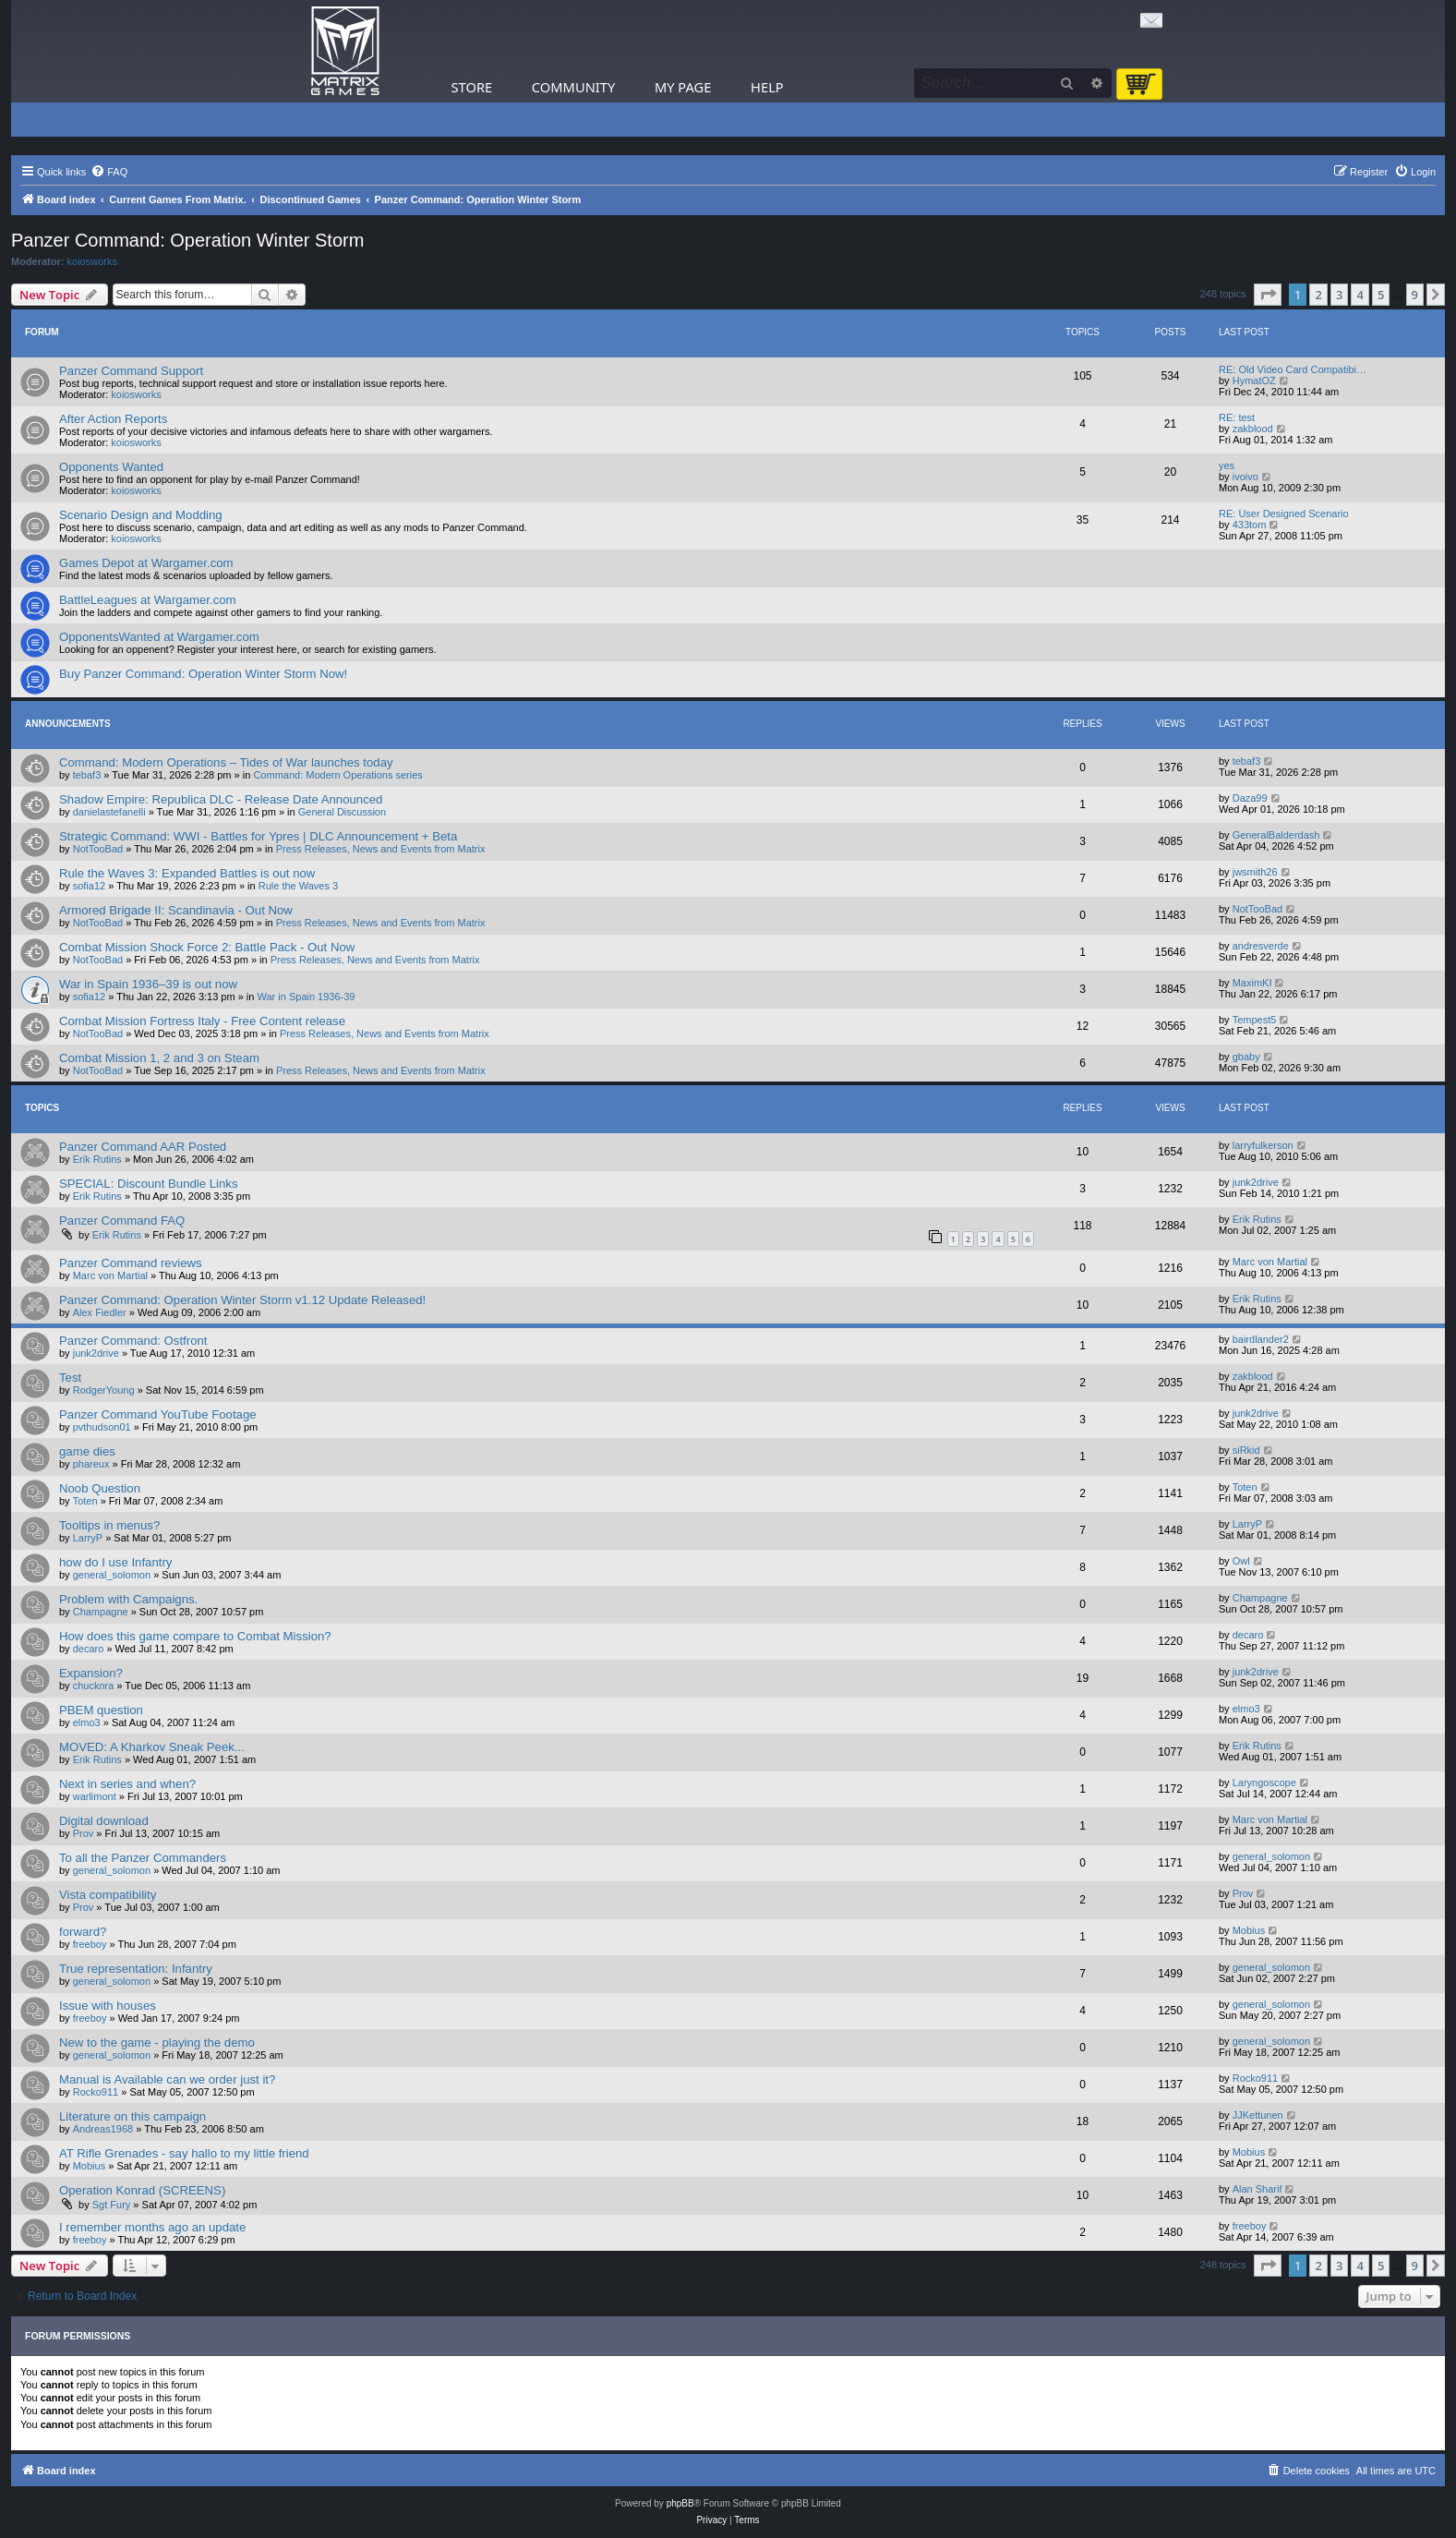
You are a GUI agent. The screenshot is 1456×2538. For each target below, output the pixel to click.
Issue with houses (107, 2005)
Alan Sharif (1257, 2188)
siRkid (1246, 1450)
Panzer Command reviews (130, 1263)
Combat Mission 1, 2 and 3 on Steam (159, 1058)
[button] (1268, 295)
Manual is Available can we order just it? (167, 2079)
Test (70, 1377)
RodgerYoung (104, 1390)
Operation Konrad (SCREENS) (142, 2190)
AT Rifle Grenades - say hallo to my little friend (184, 2153)
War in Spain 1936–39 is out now (148, 984)
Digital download (104, 1821)
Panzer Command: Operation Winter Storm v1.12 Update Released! (242, 1300)
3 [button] (1339, 294)
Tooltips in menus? (109, 1525)
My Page (683, 87)
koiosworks (92, 261)
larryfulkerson (1263, 1145)
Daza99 (1250, 798)
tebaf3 (87, 774)
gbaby (1246, 1056)
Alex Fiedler (99, 1312)
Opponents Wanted (111, 467)
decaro (88, 1648)
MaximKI (1252, 982)
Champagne (100, 1611)
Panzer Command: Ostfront (133, 1341)
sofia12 (89, 885)
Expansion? (91, 1673)
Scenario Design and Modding (141, 515)
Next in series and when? (127, 1784)
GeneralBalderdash (1276, 834)
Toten (85, 1500)
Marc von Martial (110, 1275)
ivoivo (1245, 476)
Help (767, 87)
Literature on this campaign (132, 2116)
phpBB (680, 2503)
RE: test (1237, 417)
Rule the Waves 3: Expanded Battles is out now (187, 873)
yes (1226, 465)
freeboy (90, 1944)
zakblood (1253, 428)
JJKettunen (1258, 2115)
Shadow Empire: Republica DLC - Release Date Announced (220, 799)
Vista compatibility (107, 1895)
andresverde (1261, 945)
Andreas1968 (103, 2128)
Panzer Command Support (131, 371)
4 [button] (1359, 294)
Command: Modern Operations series (337, 774)
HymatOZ (1254, 380)
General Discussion (342, 811)
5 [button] (1381, 294)
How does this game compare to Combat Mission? (195, 1636)
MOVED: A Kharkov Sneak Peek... (152, 1747)
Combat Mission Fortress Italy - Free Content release (202, 1021)
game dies (87, 1451)
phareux (91, 1463)
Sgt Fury (111, 2204)
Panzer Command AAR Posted (142, 1147)
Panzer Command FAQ (122, 1220)
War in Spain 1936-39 (306, 996)
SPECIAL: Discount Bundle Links (148, 1183)
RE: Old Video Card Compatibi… (1292, 369)
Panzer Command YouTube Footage (158, 1414)
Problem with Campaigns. (128, 1599)
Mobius (1249, 1930)
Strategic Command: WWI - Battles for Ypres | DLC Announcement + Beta (258, 836)
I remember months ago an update (152, 2227)
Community (573, 87)
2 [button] (1318, 294)
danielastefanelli (109, 811)
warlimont (94, 1796)
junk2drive (1256, 1182)
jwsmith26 (1255, 871)
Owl (1241, 1560)
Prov (83, 1833)
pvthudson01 (102, 1426)
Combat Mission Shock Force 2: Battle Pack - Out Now (207, 947)
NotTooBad (98, 848)
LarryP (87, 1537)
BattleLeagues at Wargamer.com (147, 600)
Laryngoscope (1264, 1782)
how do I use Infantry (115, 1562)
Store (472, 87)
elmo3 (87, 1722)
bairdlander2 (1261, 1339)
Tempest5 (1255, 1019)
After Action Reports (113, 419)
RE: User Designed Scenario (1284, 513)
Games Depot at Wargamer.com (146, 563)
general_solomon (111, 1574)
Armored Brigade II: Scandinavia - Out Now (176, 910)
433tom (1250, 524)
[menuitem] (108, 172)
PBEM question (101, 1710)
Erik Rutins (97, 1159)
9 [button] (1415, 294)
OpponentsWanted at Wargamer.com (159, 637)
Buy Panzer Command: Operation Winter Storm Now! (203, 674)
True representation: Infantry (135, 1969)
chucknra (93, 1685)
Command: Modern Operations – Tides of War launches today (226, 762)
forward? (82, 1932)
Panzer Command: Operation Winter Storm (187, 240)
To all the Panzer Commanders (142, 1858)
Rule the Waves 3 (298, 885)
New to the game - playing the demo (157, 2042)
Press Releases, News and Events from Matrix (381, 848)
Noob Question (99, 1488)
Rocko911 (96, 2091)
